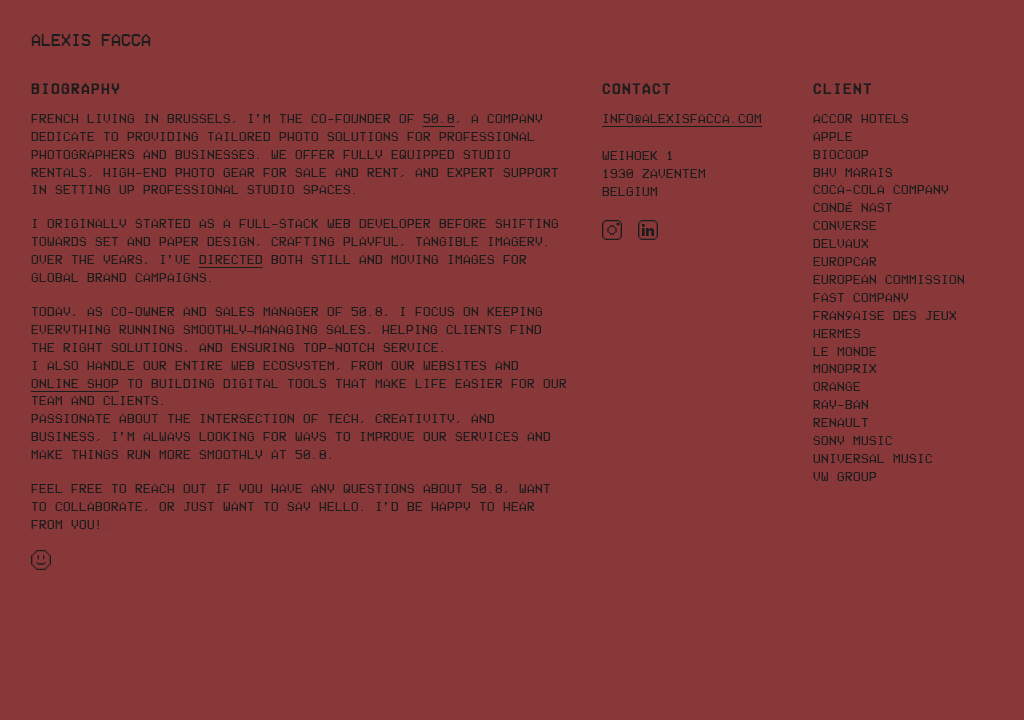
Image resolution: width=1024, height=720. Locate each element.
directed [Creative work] (231, 259)
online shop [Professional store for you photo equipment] (75, 383)
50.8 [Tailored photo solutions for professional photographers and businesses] (439, 118)
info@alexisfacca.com (682, 118)
